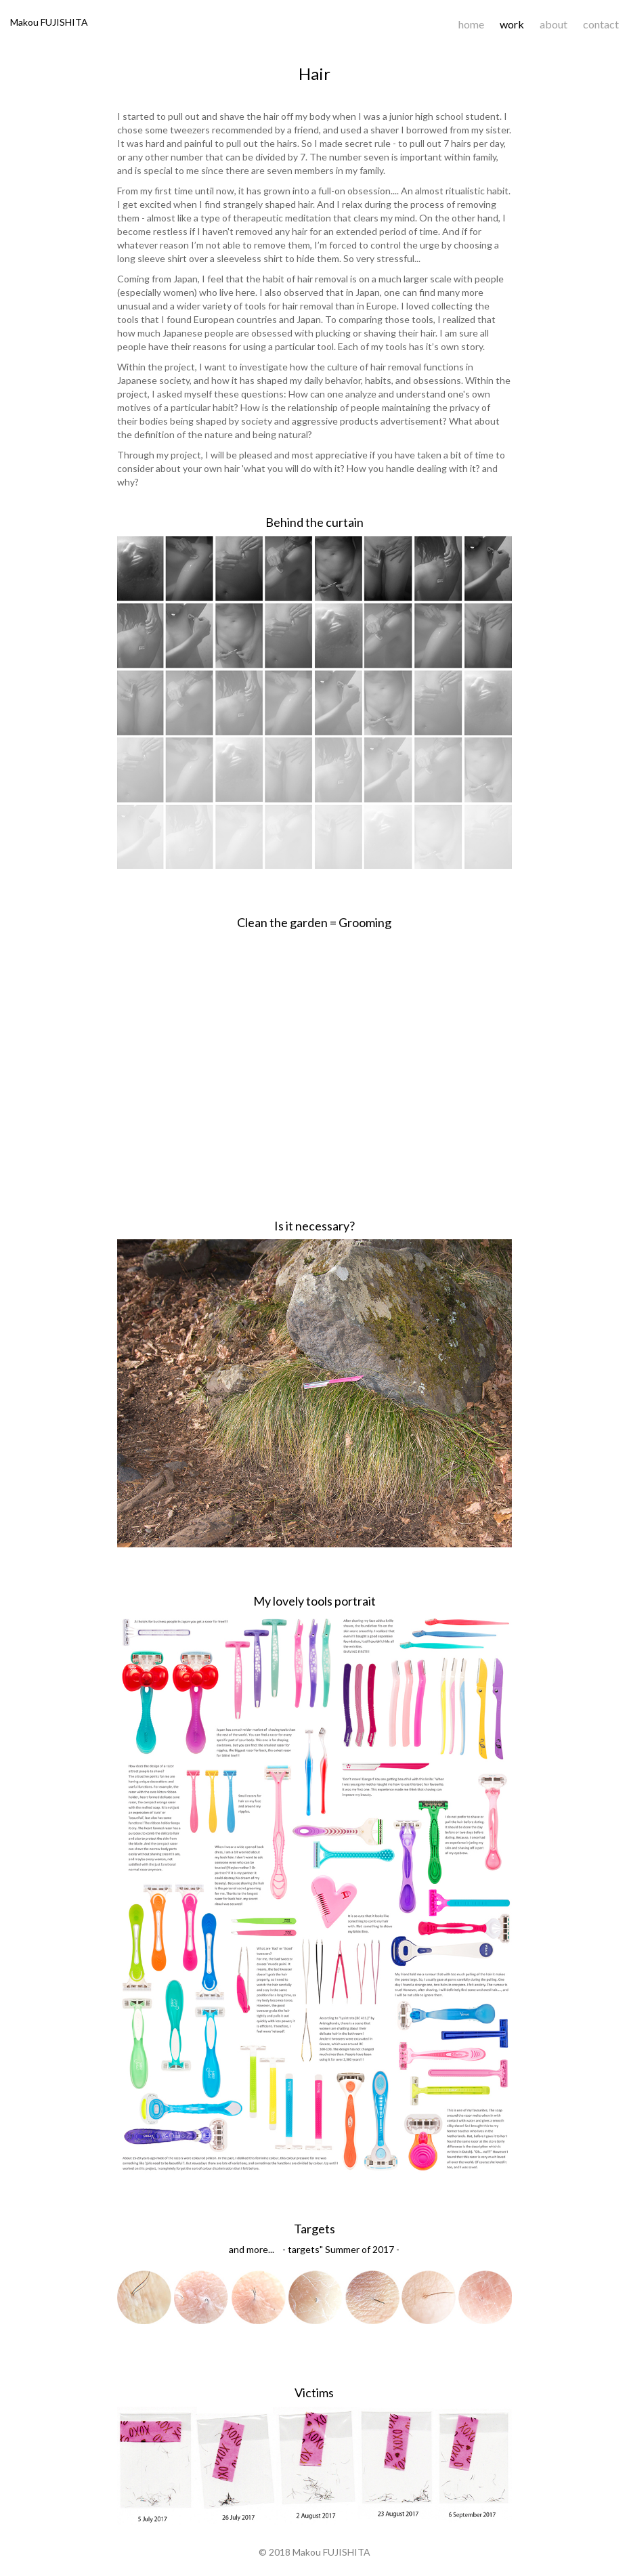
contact (601, 24)
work (512, 24)
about (553, 24)
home (471, 24)
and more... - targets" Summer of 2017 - (314, 2249)
